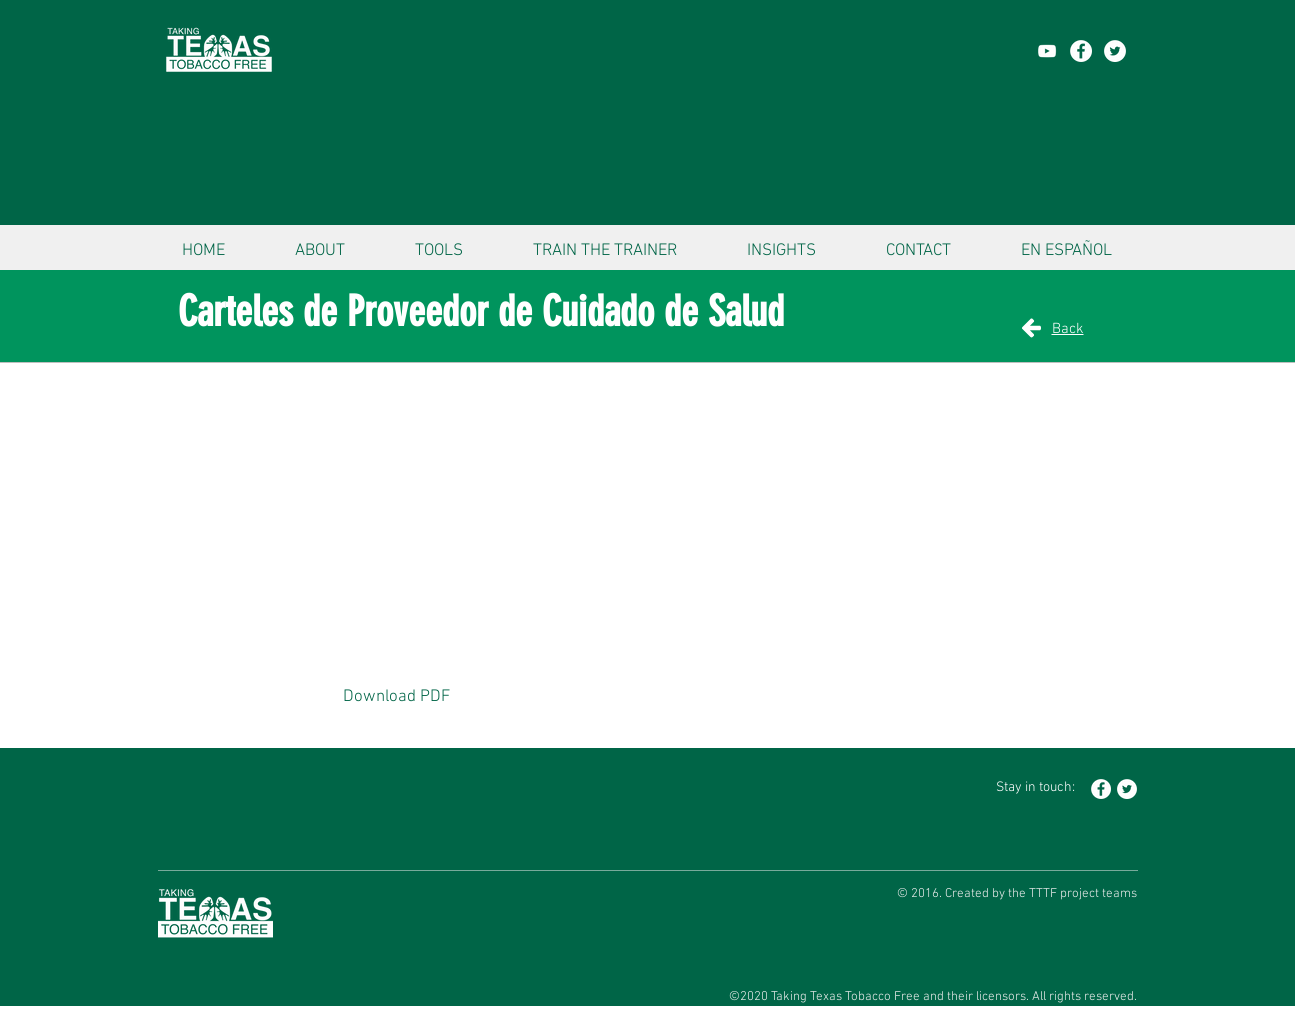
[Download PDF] (397, 698)
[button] (320, 242)
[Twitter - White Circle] (1115, 51)
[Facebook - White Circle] (1081, 51)
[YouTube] (1047, 51)
